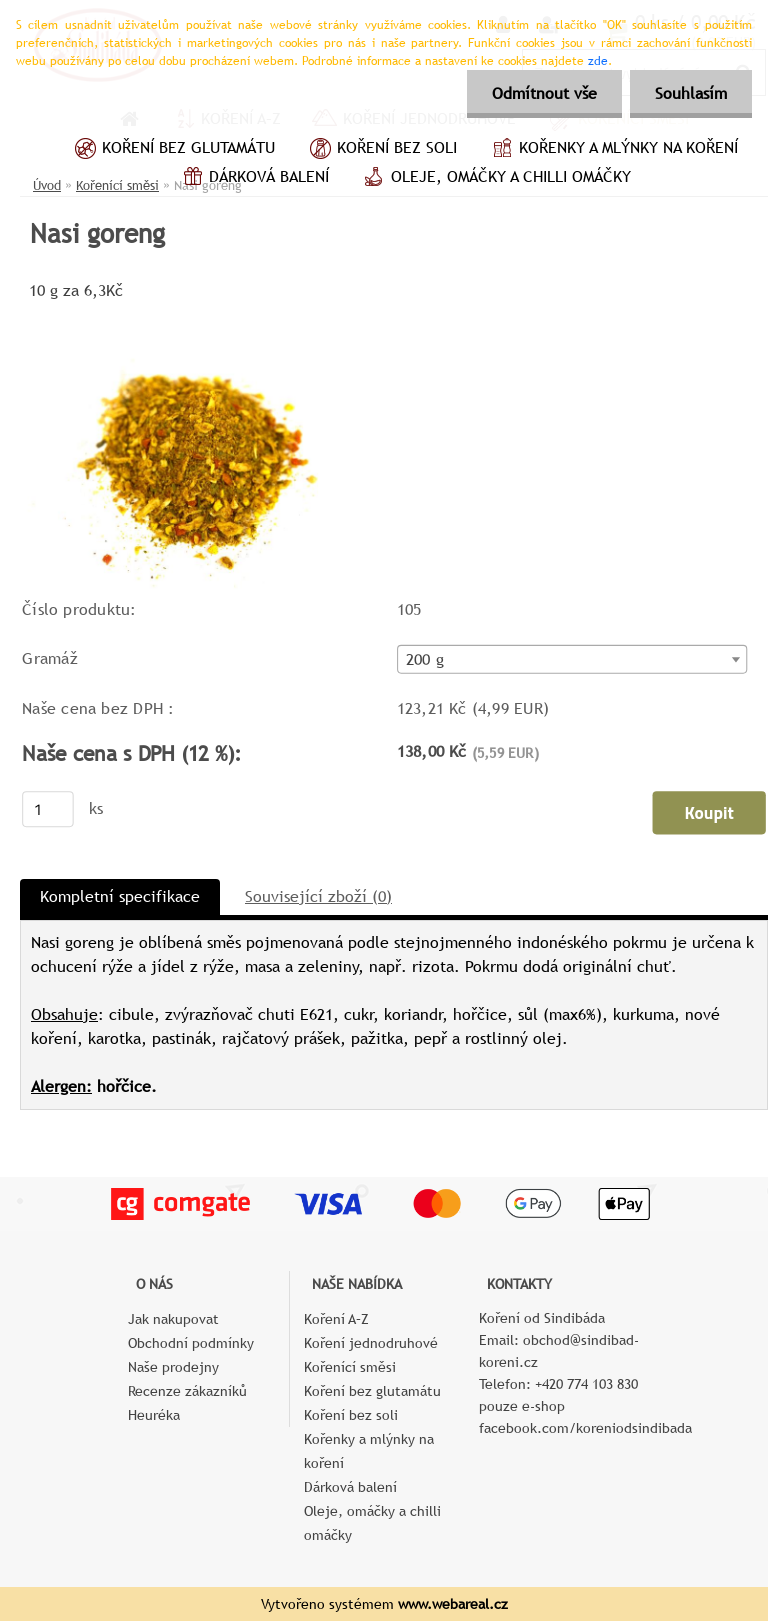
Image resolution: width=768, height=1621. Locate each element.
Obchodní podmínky (191, 1343)
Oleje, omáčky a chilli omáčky (495, 179)
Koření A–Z (336, 1319)
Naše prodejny (173, 1367)
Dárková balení (253, 179)
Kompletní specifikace (120, 896)
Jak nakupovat (173, 1319)
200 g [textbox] (425, 660)
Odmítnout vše (544, 93)
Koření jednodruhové (371, 1343)
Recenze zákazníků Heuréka (187, 1403)
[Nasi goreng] (211, 312)
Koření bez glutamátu (172, 150)
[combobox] (572, 658)
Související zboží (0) (318, 896)
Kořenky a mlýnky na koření (612, 150)
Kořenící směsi (350, 1367)
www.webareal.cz (453, 1604)
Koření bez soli (381, 150)
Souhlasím (691, 93)
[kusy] (48, 809)
